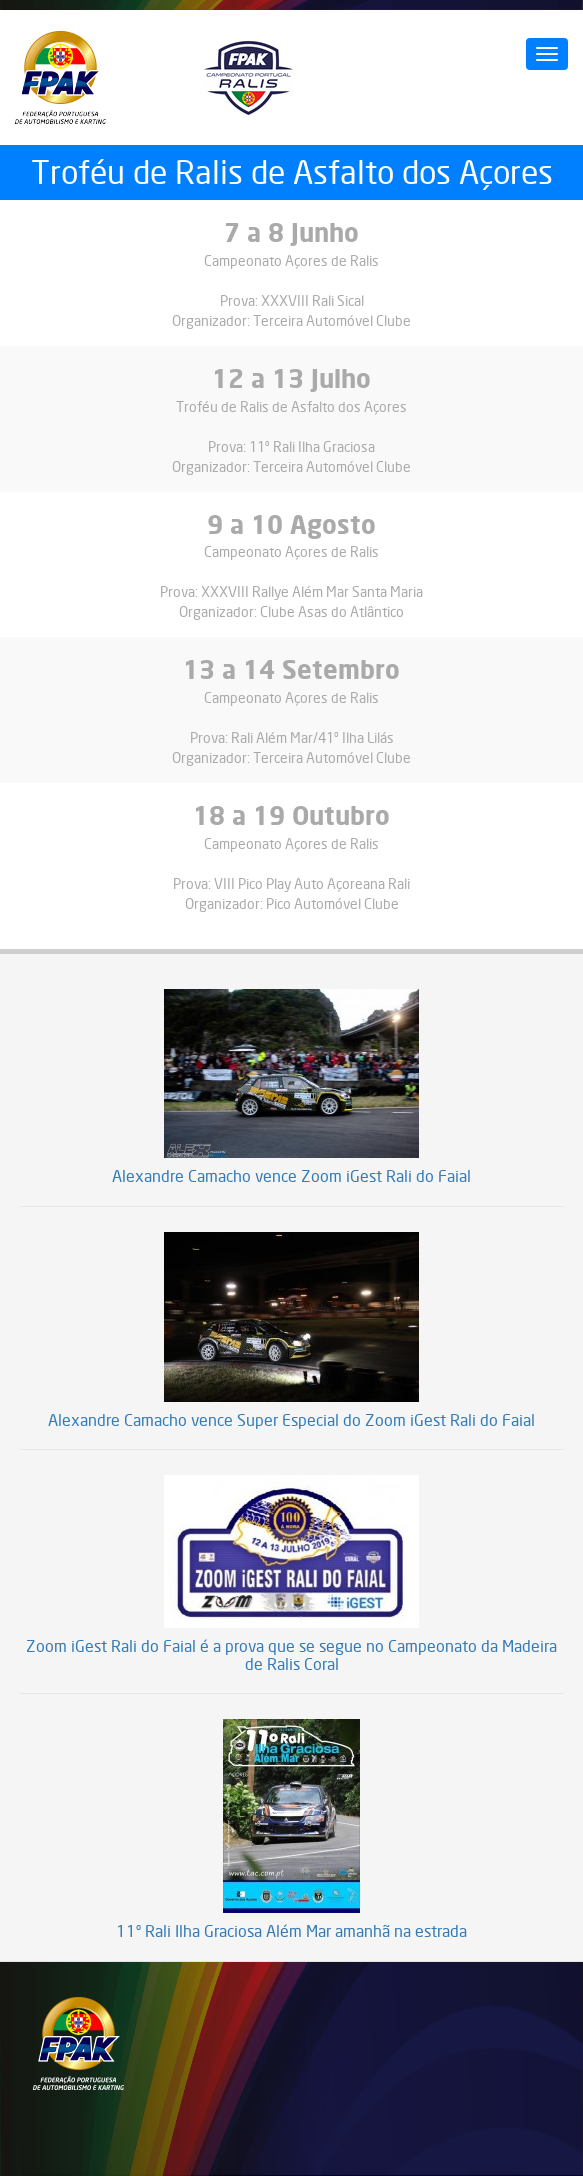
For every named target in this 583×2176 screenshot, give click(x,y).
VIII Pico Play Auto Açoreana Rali (312, 883)
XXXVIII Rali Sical (312, 300)
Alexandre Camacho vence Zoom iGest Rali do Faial (291, 1177)
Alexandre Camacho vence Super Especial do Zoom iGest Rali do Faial (291, 1421)
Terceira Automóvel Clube (332, 320)
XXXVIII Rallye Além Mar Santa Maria (312, 591)
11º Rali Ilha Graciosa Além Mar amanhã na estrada (291, 1932)
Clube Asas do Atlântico (332, 611)
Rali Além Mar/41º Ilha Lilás (312, 737)
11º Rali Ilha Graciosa (312, 446)
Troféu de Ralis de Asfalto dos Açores (291, 406)
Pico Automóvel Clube (332, 903)
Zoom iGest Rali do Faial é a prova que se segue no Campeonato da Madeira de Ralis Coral (291, 1655)
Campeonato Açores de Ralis (291, 260)
